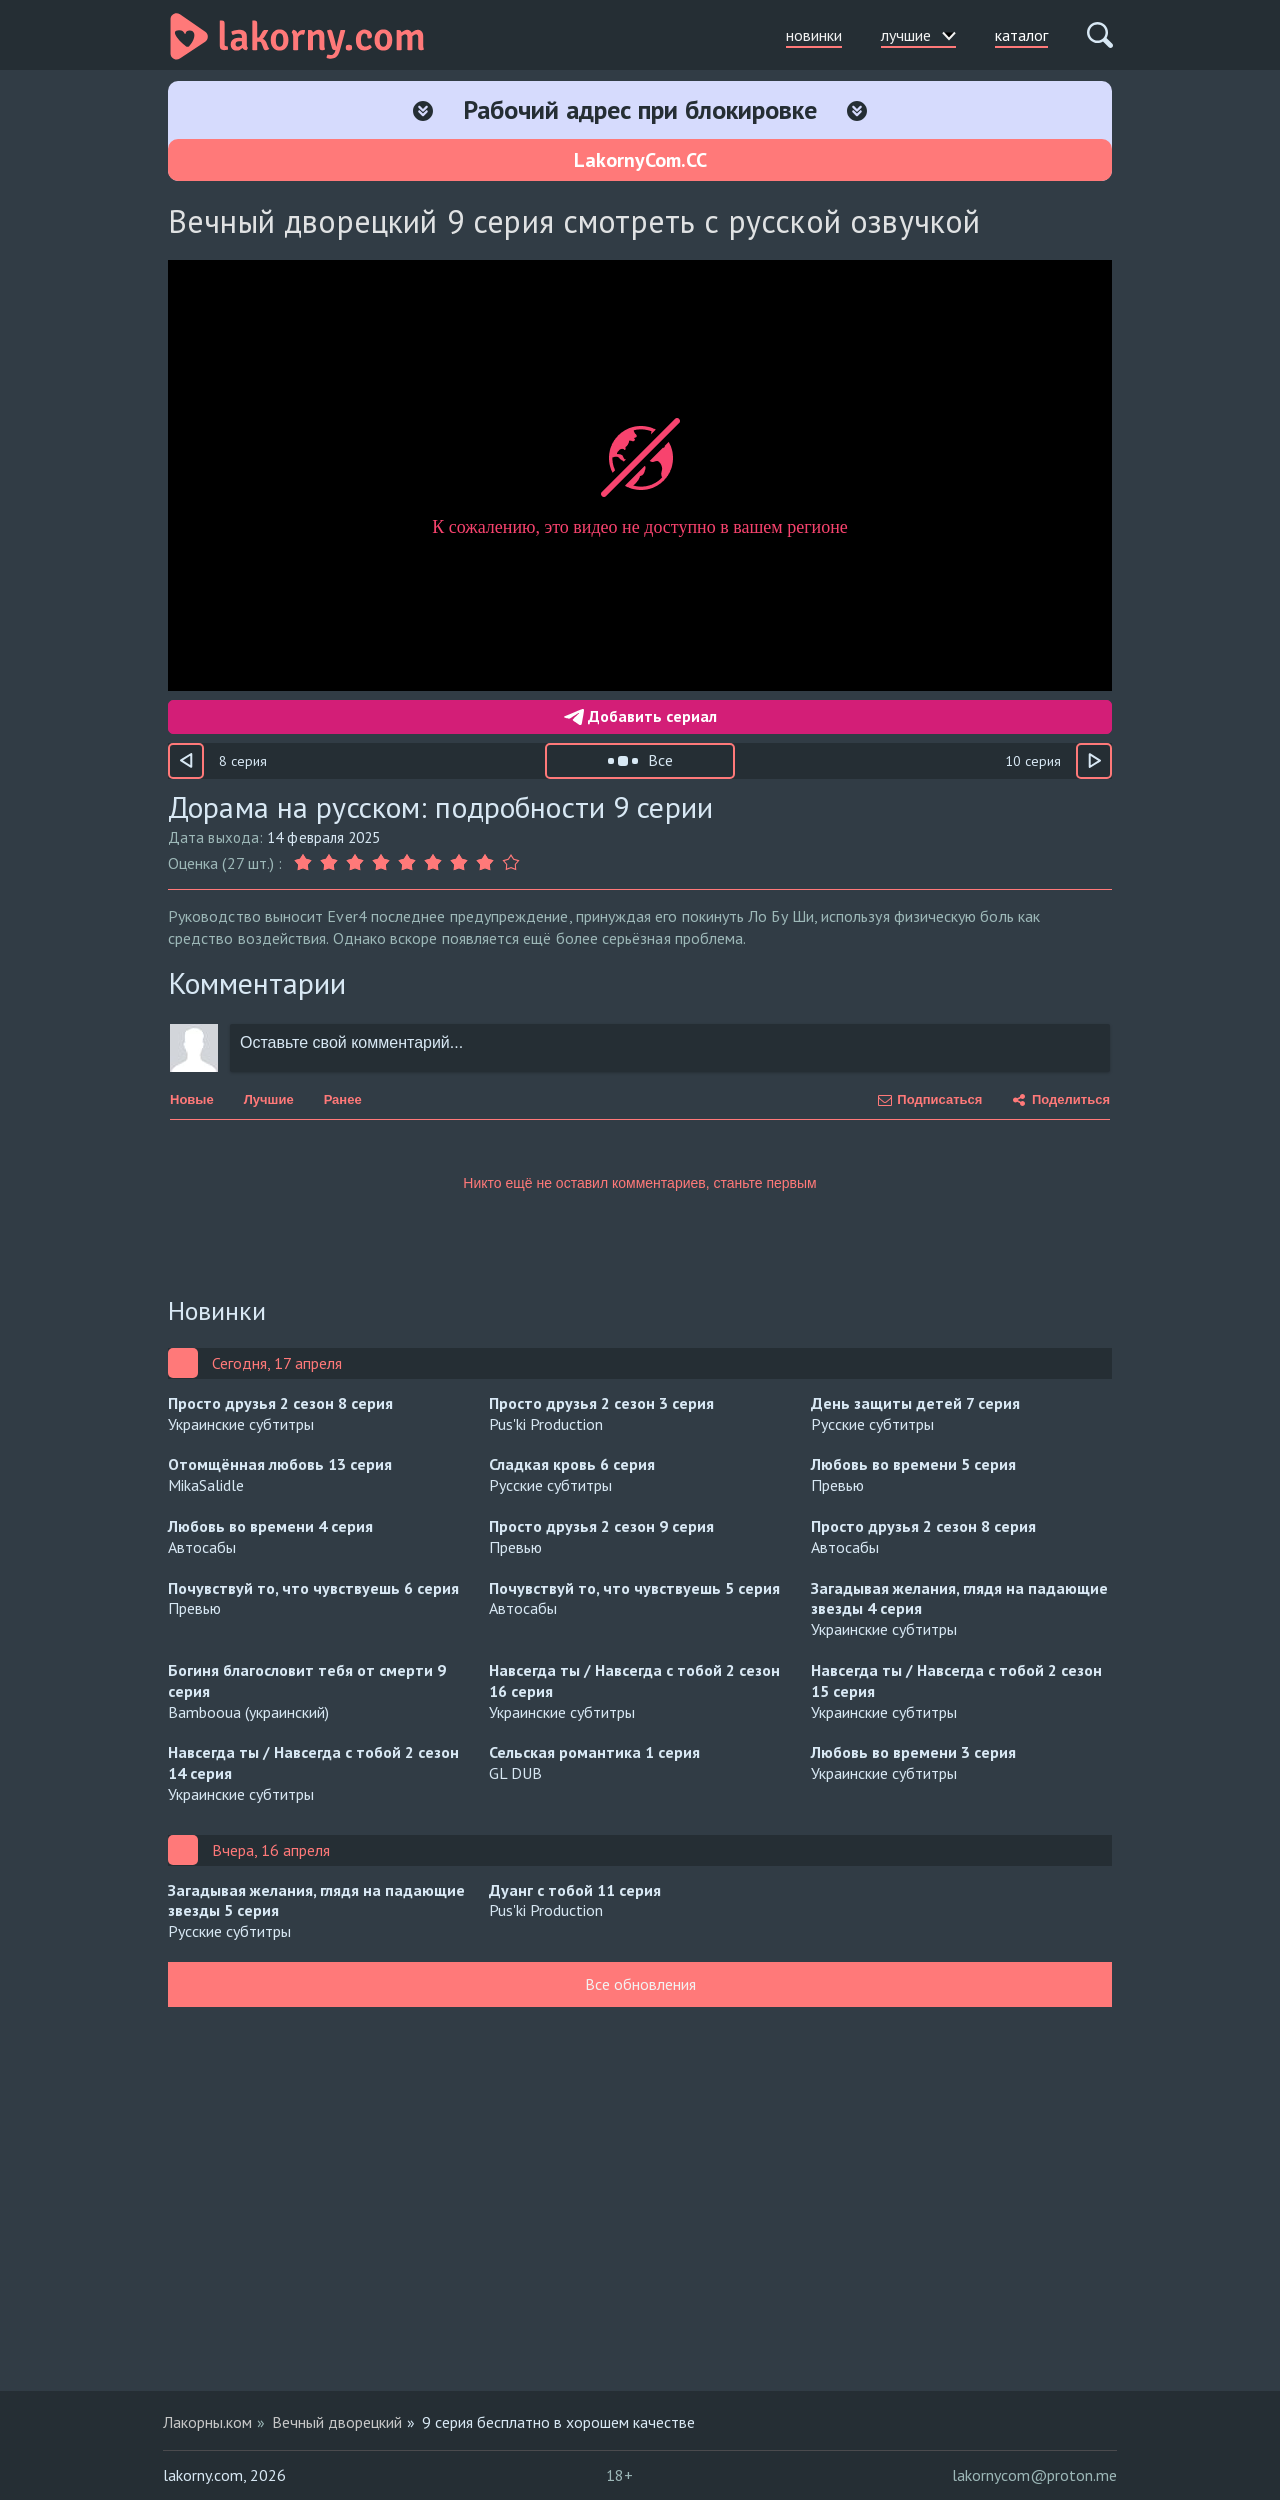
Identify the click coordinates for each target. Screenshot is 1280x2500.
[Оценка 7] (459, 863)
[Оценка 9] (511, 863)
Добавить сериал (640, 716)
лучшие (918, 35)
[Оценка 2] (329, 863)
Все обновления (640, 1984)
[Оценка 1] (305, 863)
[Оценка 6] (433, 863)
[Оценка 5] (407, 863)
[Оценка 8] (485, 863)
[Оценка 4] (381, 863)
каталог (1021, 35)
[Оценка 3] (355, 863)
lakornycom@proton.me (1034, 2475)
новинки (814, 35)
